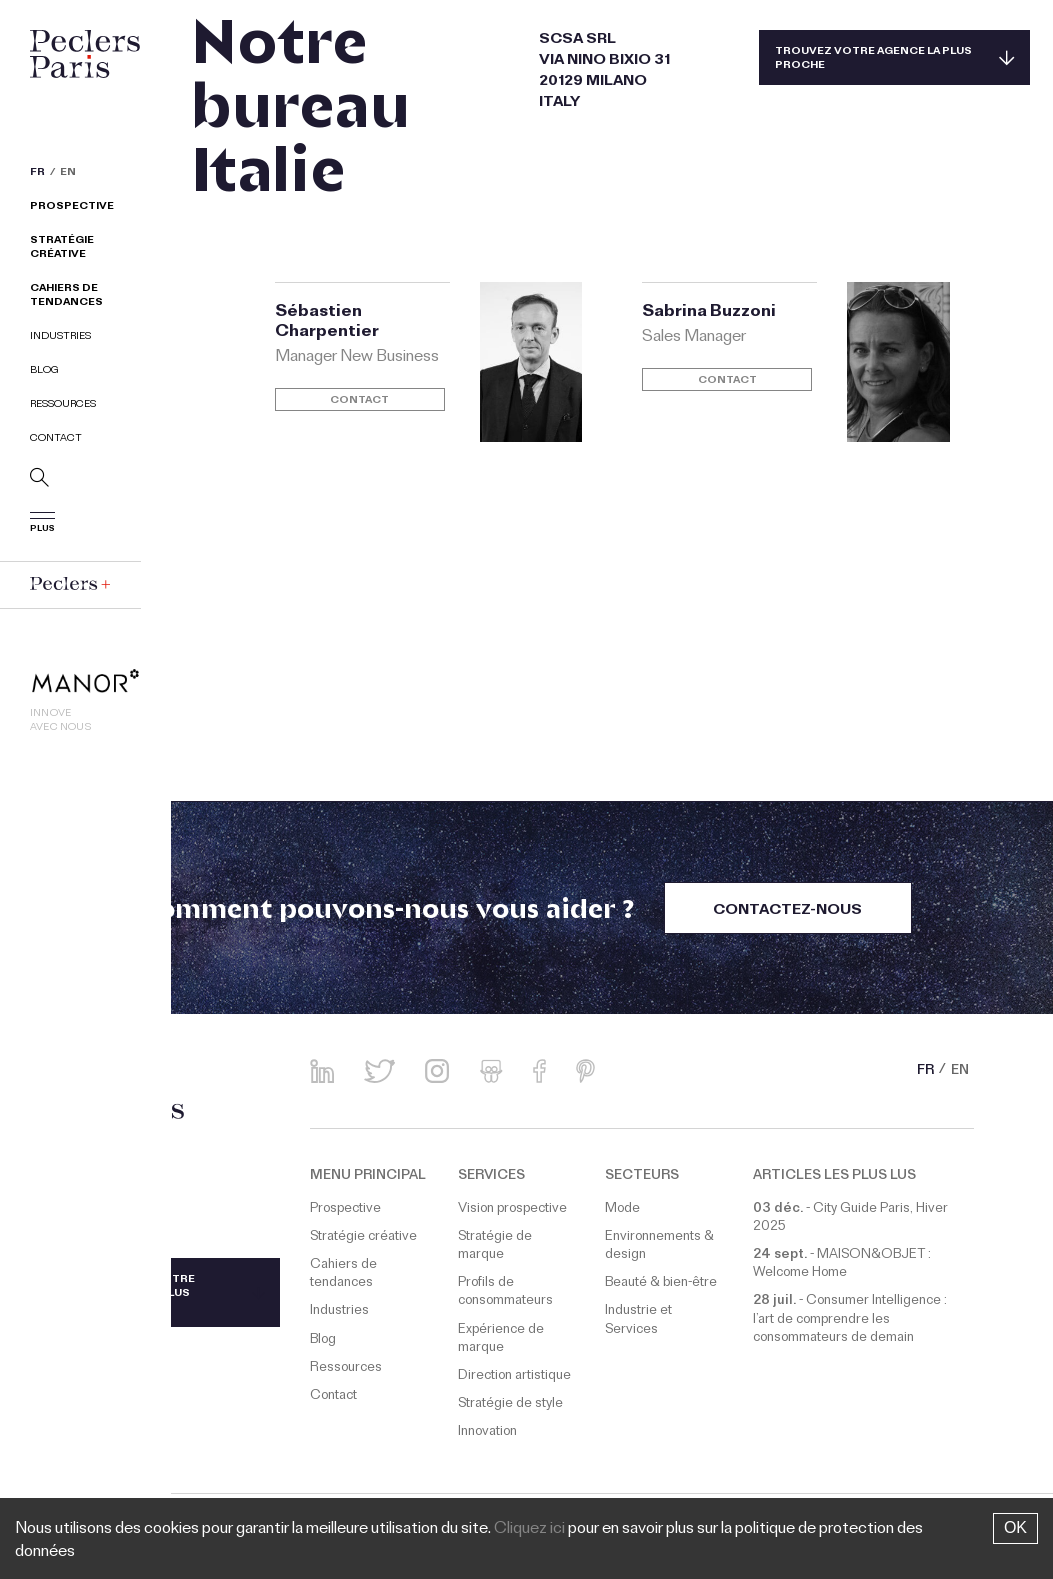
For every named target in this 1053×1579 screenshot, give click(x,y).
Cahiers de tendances (66, 296)
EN (68, 174)
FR (37, 174)
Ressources (63, 405)
